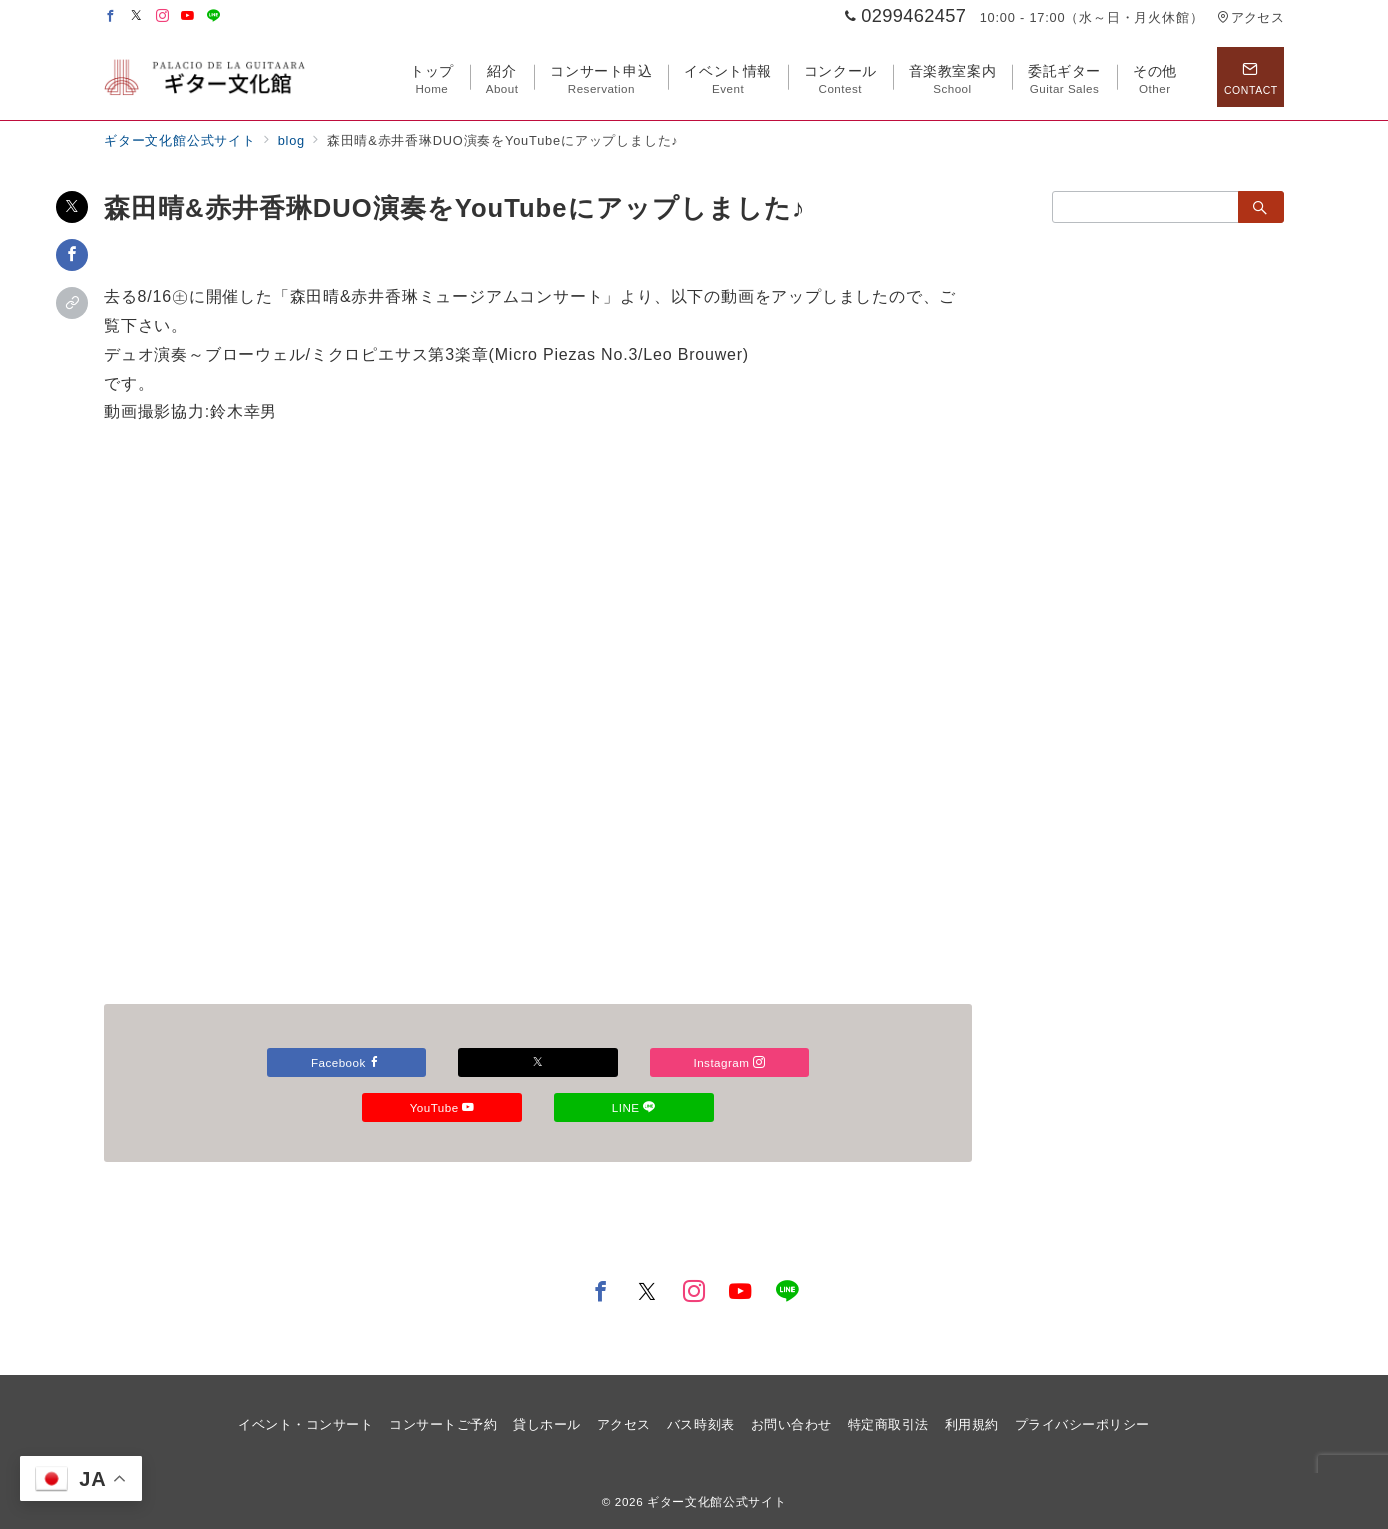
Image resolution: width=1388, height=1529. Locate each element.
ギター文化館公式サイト (716, 1501)
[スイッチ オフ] (1250, 77)
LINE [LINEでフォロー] (538, 1152)
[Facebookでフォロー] (111, 16)
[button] (72, 303)
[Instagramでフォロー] (163, 16)
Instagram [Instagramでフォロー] (442, 1107)
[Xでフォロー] (634, 1062)
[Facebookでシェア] (72, 255)
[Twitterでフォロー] (137, 16)
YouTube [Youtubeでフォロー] (633, 1107)
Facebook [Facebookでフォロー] (442, 1062)
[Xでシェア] (72, 207)
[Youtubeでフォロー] (188, 16)
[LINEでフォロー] (214, 16)
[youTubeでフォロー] (740, 1293)
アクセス (1250, 17)
